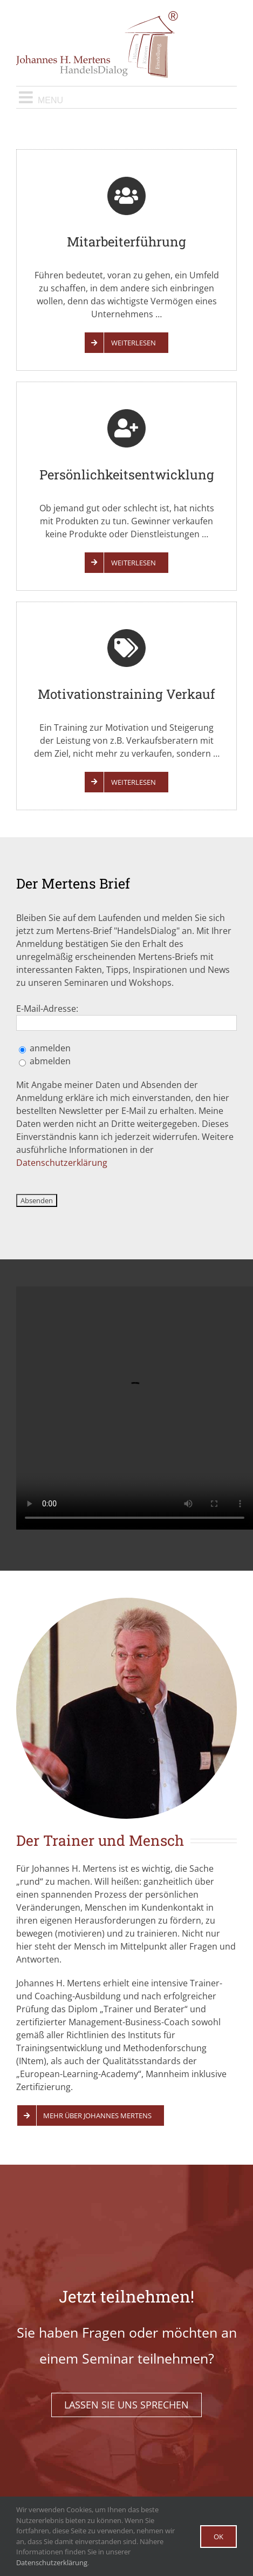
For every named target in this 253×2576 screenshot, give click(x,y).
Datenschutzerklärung (61, 1163)
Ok (218, 2536)
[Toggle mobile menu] (126, 97)
